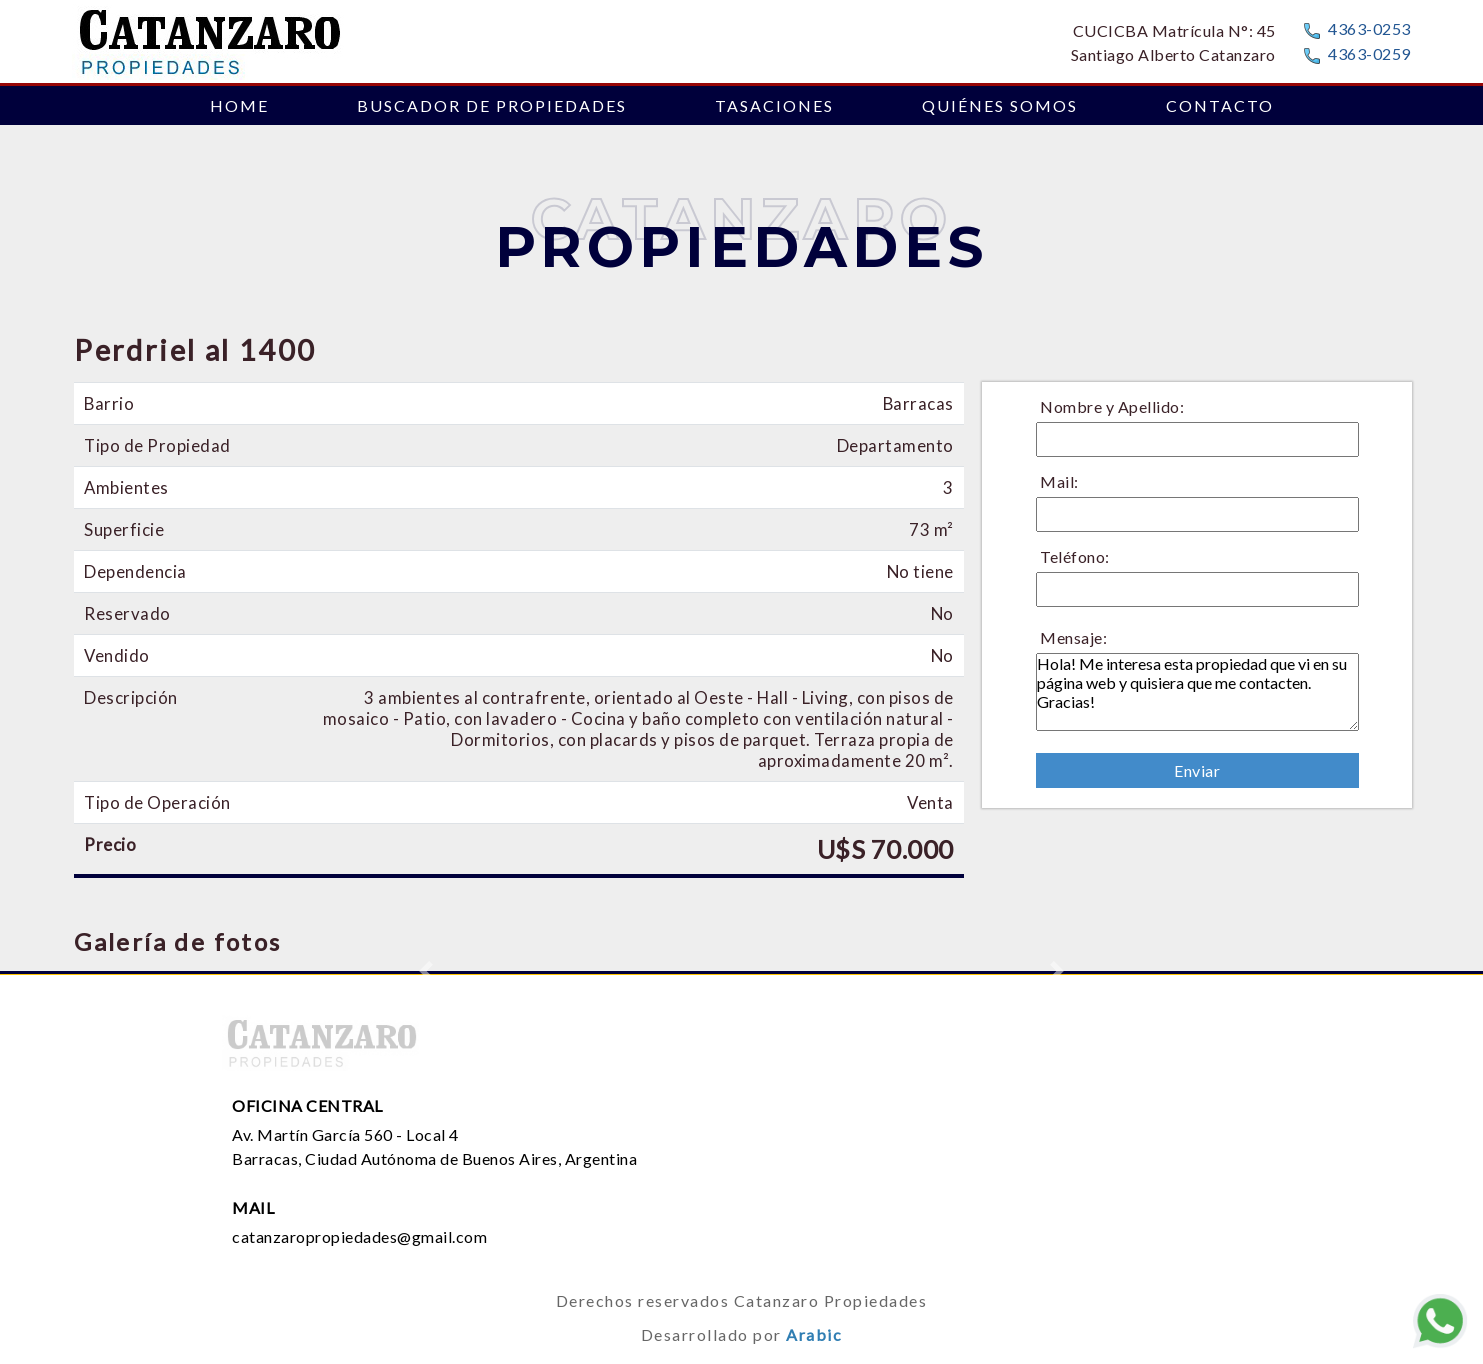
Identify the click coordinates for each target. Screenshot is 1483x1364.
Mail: (1059, 481)
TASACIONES (774, 105)
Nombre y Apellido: (1112, 406)
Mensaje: (1073, 637)
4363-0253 (1369, 28)
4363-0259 (1369, 53)
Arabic (814, 1334)
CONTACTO (1220, 105)
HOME (239, 105)
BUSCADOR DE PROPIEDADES (492, 105)
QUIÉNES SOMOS (1000, 105)
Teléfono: (1075, 556)
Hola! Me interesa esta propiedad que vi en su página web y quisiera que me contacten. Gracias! (1197, 692)
